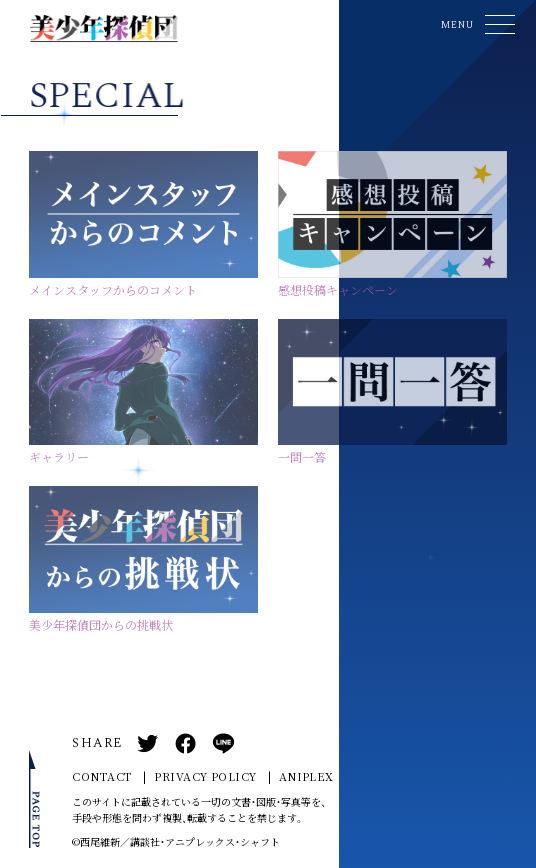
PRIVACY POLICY (205, 776)
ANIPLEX (306, 776)
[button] (475, 24)
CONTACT (102, 776)
